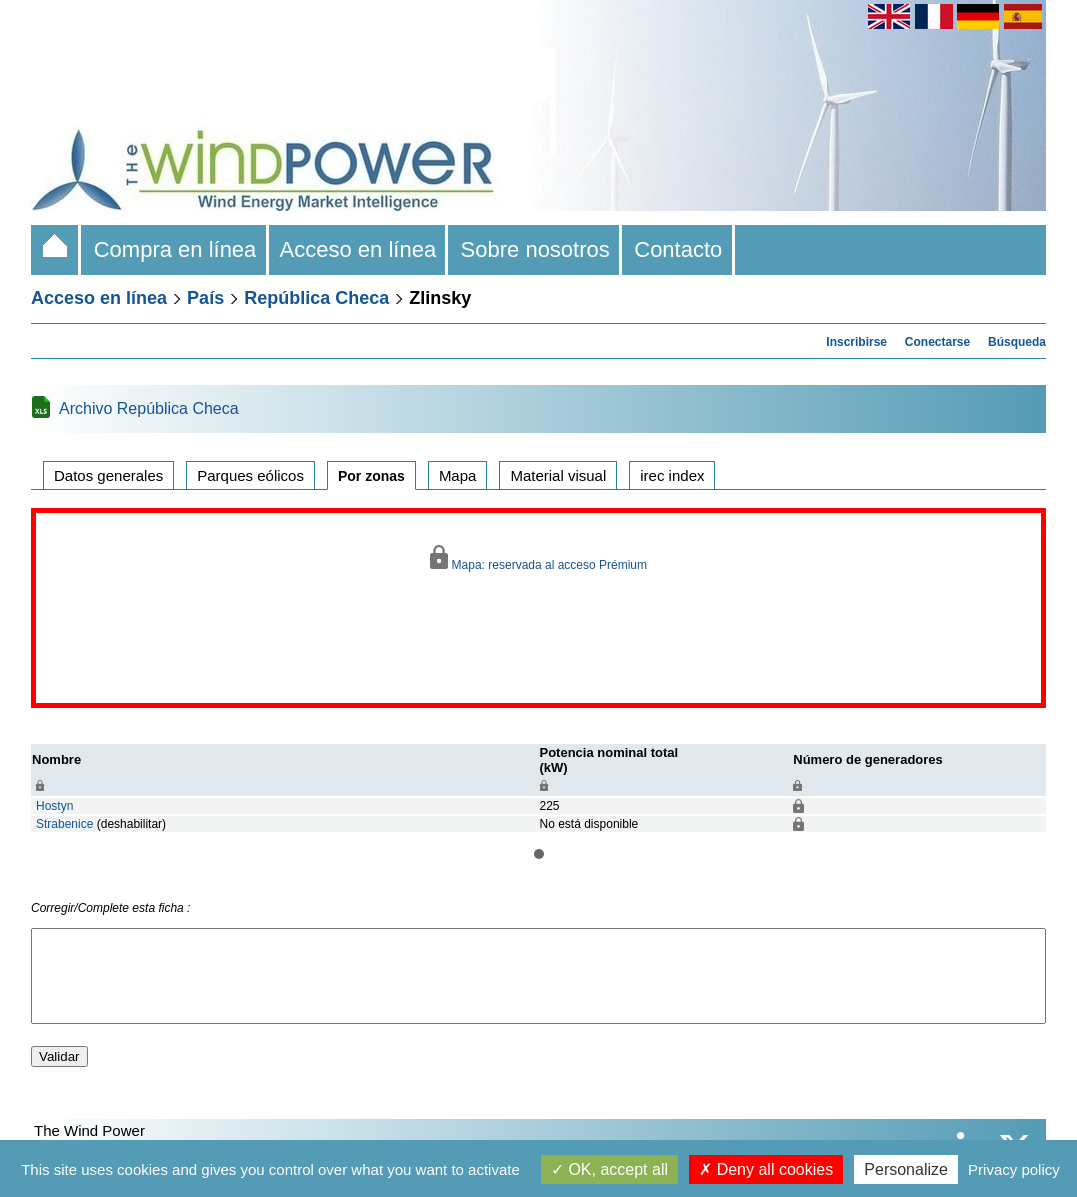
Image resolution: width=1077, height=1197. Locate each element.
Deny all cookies (766, 1169)
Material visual (558, 475)
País (205, 298)
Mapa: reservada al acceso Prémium (538, 558)
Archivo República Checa (149, 408)
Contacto (678, 249)
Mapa (458, 475)
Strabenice (64, 824)
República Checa (316, 298)
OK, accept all (609, 1169)
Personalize (906, 1169)
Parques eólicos (250, 475)
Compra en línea (174, 249)
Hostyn (54, 806)
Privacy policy (1014, 1169)
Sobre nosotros (535, 249)
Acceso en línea (359, 249)
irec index (672, 475)
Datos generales (108, 475)
